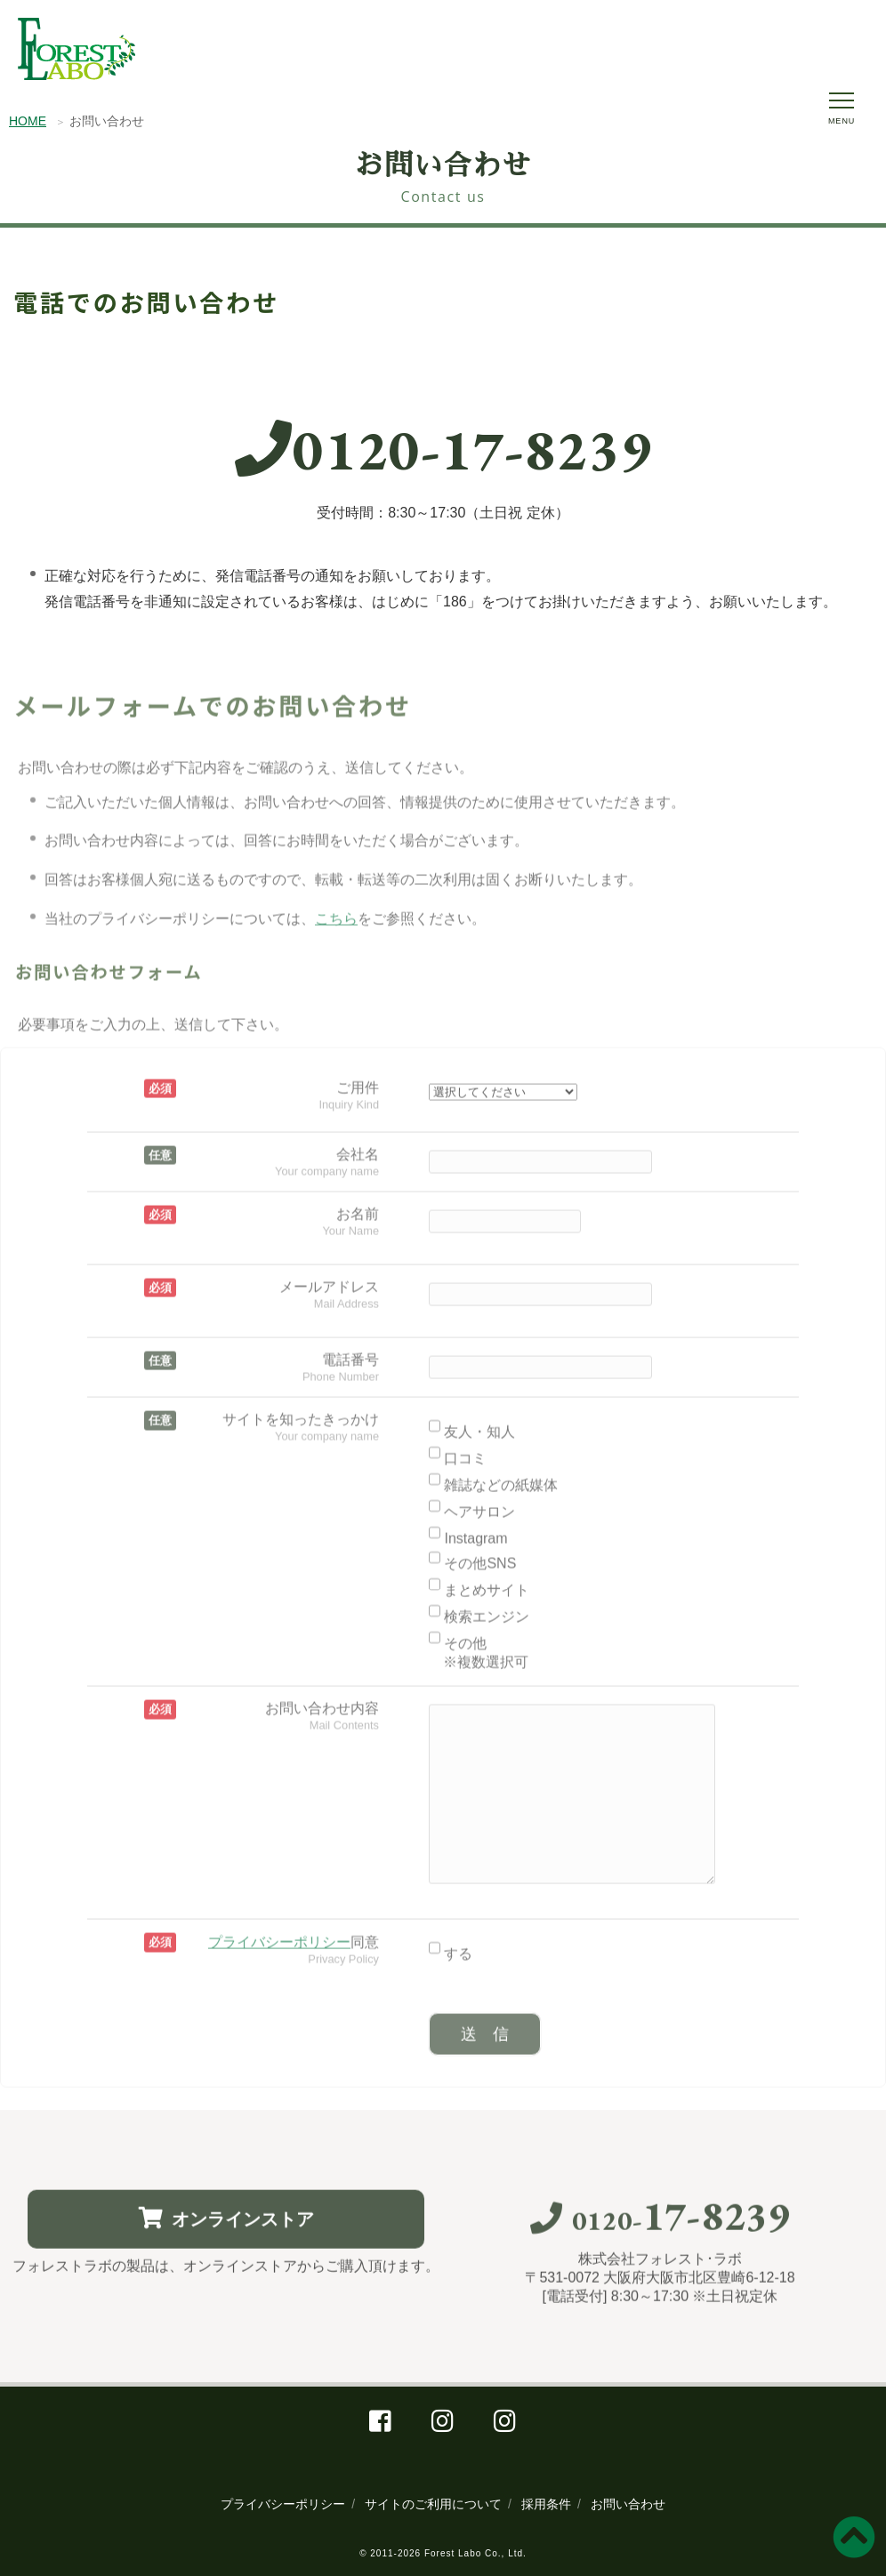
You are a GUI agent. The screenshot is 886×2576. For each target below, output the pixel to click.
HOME (27, 123)
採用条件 (546, 2504)
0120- (443, 457)
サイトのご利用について (433, 2504)
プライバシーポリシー (283, 2504)
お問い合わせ (628, 2504)
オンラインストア (226, 2232)
